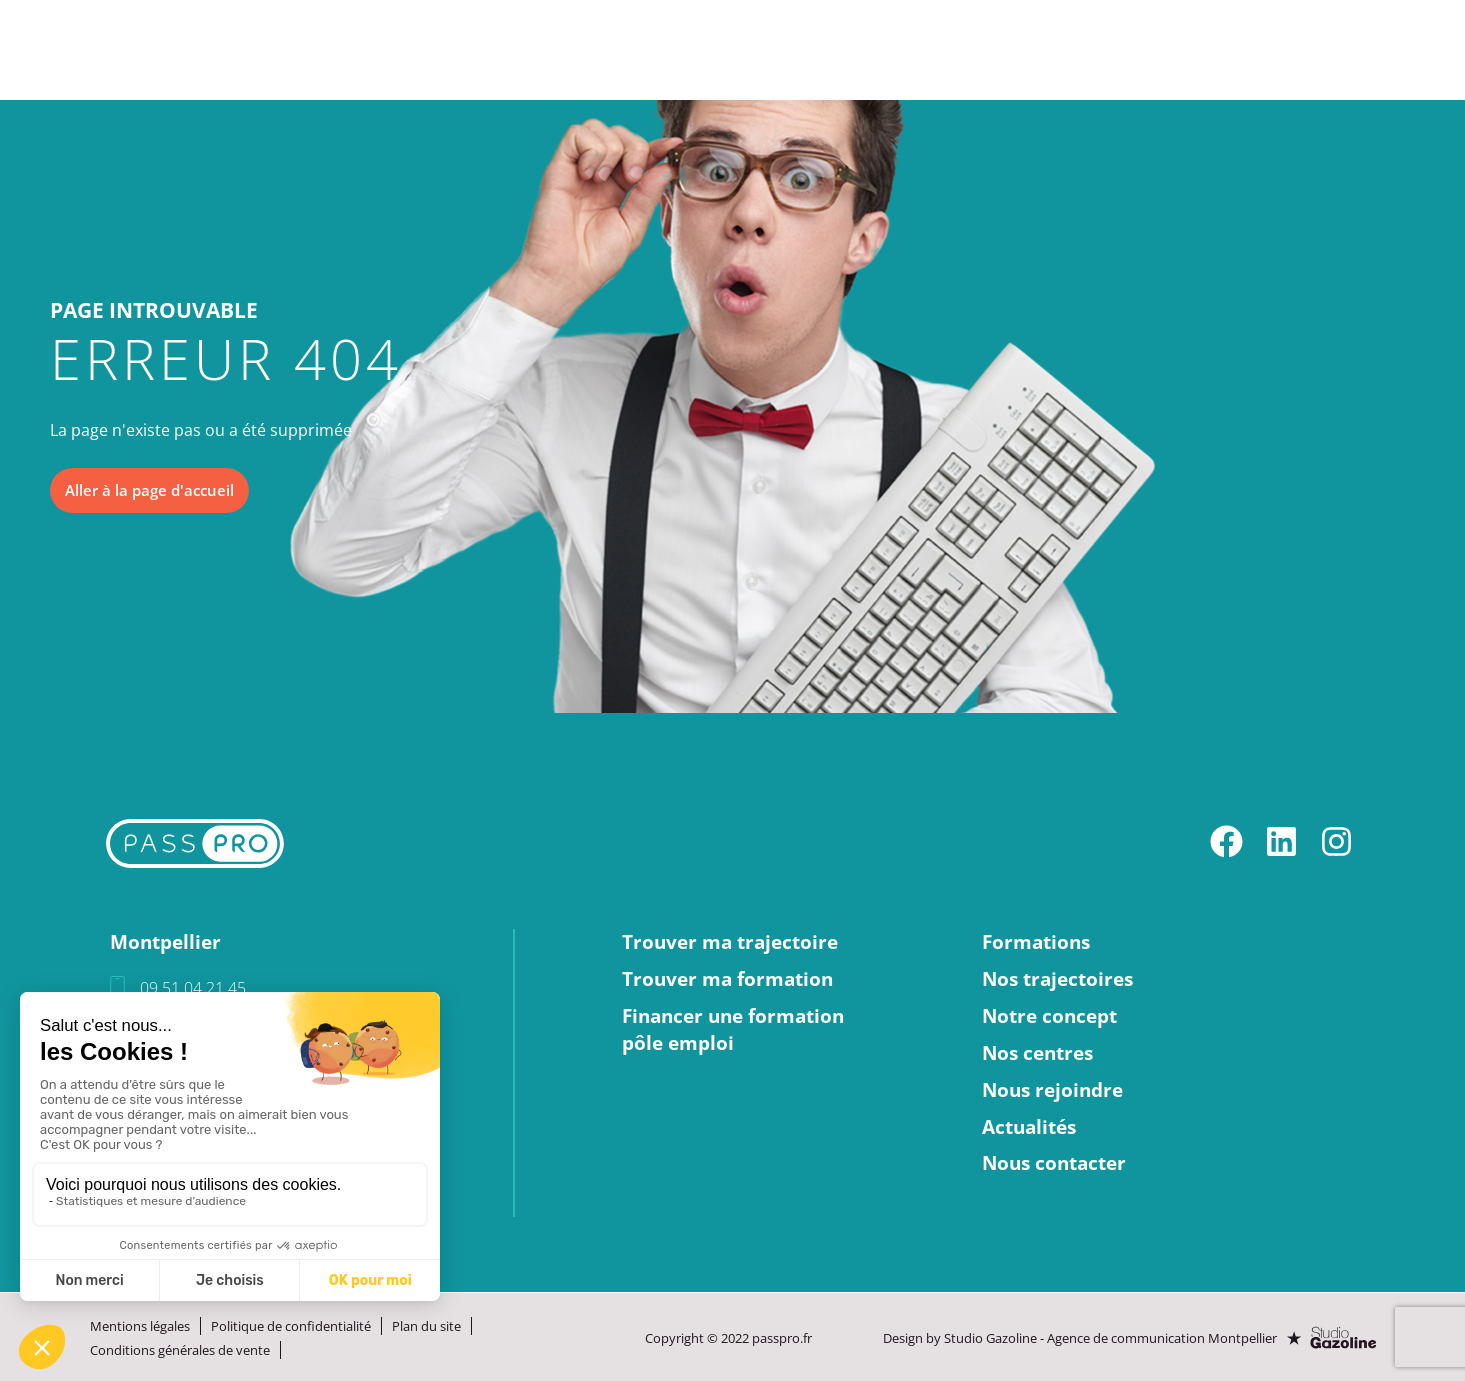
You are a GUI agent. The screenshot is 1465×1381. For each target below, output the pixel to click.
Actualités (1166, 50)
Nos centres (841, 50)
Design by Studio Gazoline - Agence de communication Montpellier (1082, 1338)
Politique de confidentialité (291, 1326)
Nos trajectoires (494, 50)
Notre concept (677, 50)
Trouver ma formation (727, 980)
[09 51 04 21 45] (117, 989)
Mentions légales (140, 1326)
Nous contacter (1352, 50)
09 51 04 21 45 (193, 989)
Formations (325, 50)
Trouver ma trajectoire (730, 943)
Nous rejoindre (1007, 50)
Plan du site (426, 1326)
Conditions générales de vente (180, 1350)
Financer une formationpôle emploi (733, 1030)
